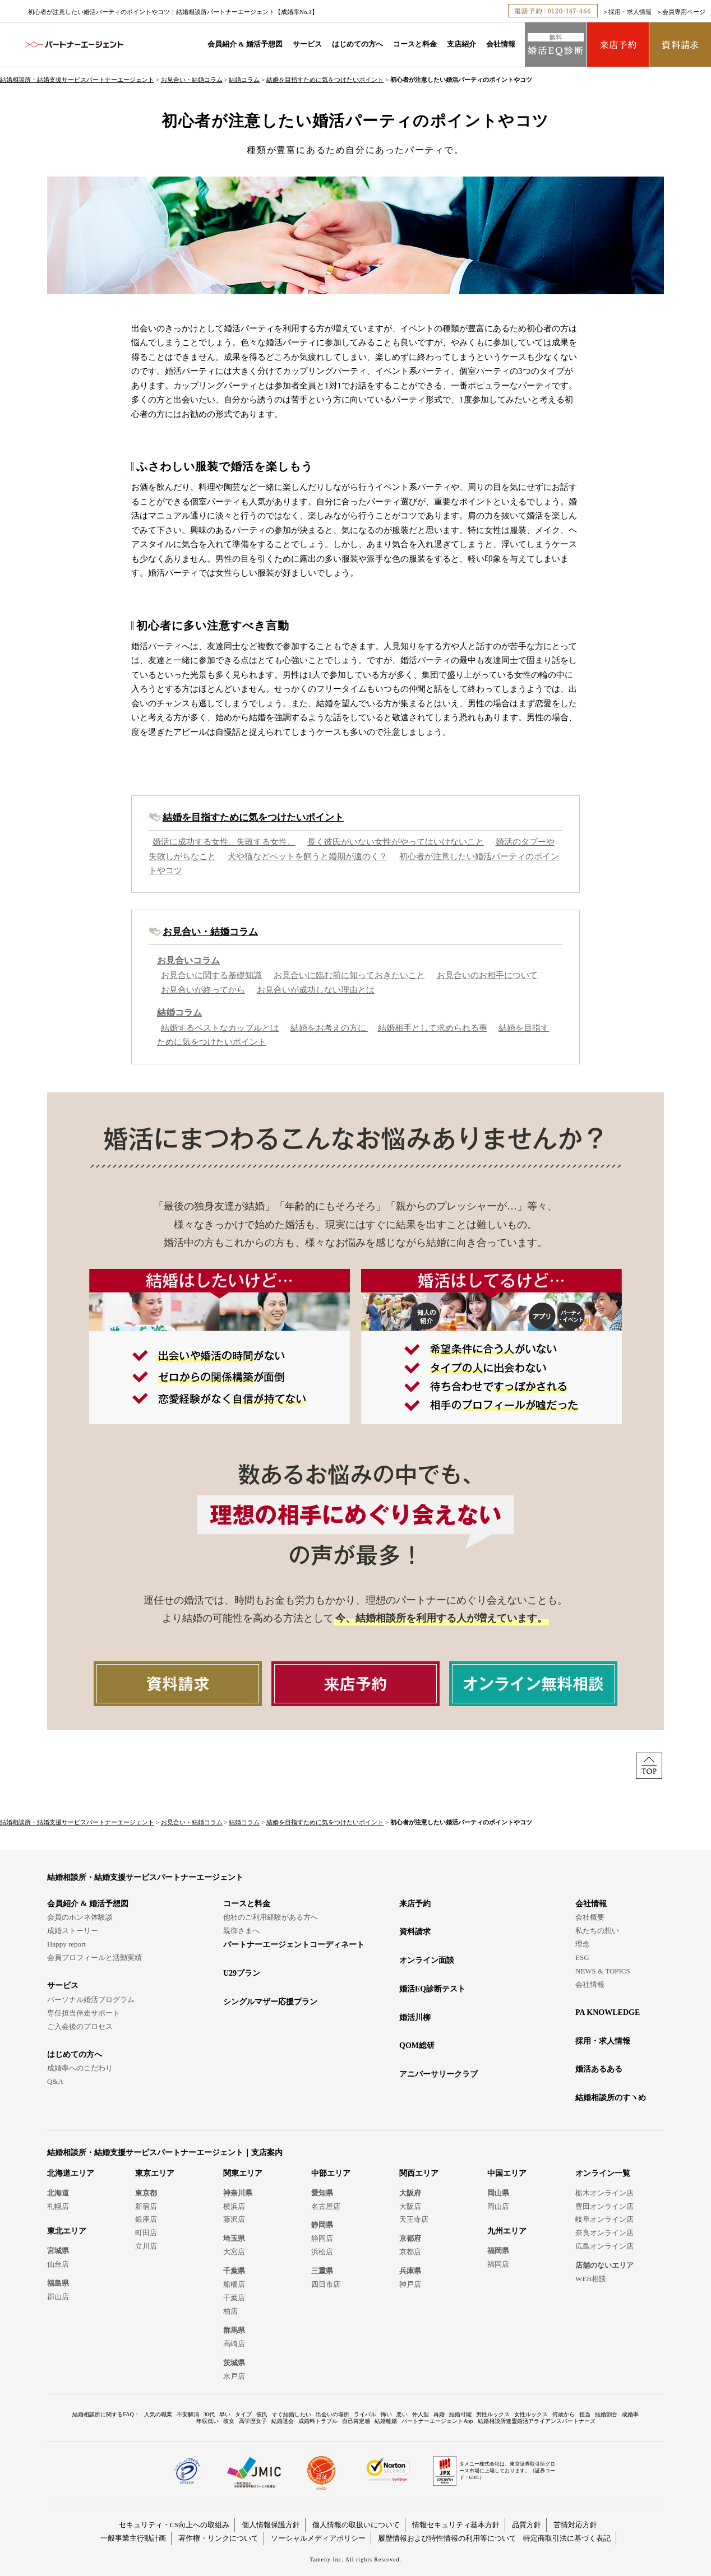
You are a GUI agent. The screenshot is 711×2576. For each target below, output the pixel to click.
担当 (584, 2414)
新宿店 (146, 2206)
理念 (582, 1944)
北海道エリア (70, 2173)
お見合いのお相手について (487, 975)
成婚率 (630, 2414)
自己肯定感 (356, 2421)
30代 (209, 2414)
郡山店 (58, 2296)
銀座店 (146, 2219)
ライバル (365, 2414)
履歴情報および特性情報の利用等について (447, 2538)
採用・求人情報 (630, 11)
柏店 (230, 2311)
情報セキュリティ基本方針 (456, 2525)
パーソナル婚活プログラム (91, 1999)
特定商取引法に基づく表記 (567, 2538)
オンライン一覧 (602, 2173)
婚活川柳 (415, 2017)
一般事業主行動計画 (133, 2538)
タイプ (243, 2414)
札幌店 (58, 2206)
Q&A (55, 2081)
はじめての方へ (357, 44)
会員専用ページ (683, 11)
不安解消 (188, 2414)
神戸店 (410, 2284)
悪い (402, 2414)
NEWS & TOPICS (602, 1971)
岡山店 (498, 2206)
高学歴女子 (253, 2421)
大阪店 (410, 2206)
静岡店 (322, 2238)
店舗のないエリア (604, 2265)
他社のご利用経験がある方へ (270, 1917)
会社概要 (589, 1917)
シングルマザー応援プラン (270, 2002)
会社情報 (500, 44)
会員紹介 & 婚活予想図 (245, 44)
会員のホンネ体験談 (80, 1917)
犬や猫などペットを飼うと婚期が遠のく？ (307, 856)
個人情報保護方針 (271, 2525)
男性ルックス (493, 2414)
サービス (307, 44)
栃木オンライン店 (604, 2193)
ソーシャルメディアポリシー (318, 2538)
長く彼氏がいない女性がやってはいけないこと (395, 841)
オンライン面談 (426, 1960)
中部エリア (330, 2173)
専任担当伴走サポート (83, 2013)
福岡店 (498, 2264)
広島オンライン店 (604, 2246)
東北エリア (66, 2231)
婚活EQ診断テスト (432, 1989)
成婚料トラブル (318, 2421)
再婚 (439, 2414)
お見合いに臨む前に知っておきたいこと (349, 975)
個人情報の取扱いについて (356, 2525)
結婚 (324, 703)
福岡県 (498, 2250)
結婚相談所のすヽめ (610, 2097)
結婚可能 (460, 2414)
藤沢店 (234, 2219)
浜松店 (322, 2252)
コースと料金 (415, 44)
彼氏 (261, 2414)
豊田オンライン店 (604, 2206)
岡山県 (498, 2193)
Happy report (66, 1944)
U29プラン (241, 1973)
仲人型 (420, 2414)
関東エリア (242, 2173)
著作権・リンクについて (218, 2538)
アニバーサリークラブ (438, 2074)
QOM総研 (417, 2045)
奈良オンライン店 (604, 2232)
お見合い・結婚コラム (192, 79)
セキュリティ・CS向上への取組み (174, 2525)
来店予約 (415, 1903)
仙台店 (58, 2264)
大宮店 (234, 2252)
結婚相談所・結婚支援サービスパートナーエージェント (77, 79)
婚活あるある (598, 2069)
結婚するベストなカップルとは (220, 1027)
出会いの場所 (332, 2414)
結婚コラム (244, 79)
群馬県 (234, 2330)
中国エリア (507, 2173)
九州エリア (507, 2231)
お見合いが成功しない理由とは (316, 989)
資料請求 (415, 1932)
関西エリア (418, 2173)
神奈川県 (237, 2193)
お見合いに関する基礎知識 (211, 975)
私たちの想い (597, 1930)
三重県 (322, 2271)
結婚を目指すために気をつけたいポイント (325, 79)
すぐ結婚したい (291, 2414)
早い (224, 2414)
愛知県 (322, 2193)
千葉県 (234, 2271)
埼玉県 (234, 2238)
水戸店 (234, 2376)
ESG (582, 1957)
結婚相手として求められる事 (432, 1027)
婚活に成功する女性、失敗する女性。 (224, 841)
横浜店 (234, 2206)
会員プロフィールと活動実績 (94, 1957)
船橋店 (234, 2284)
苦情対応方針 (575, 2525)
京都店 (410, 2252)
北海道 (58, 2193)
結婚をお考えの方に (329, 1027)
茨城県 (234, 2363)
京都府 (410, 2238)
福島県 (58, 2283)
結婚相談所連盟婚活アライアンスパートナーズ (536, 2421)
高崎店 (234, 2343)
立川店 (146, 2246)
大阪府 (410, 2193)
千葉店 (234, 2298)
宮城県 (58, 2250)
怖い (386, 2414)
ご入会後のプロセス (80, 2026)
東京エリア (154, 2173)
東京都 (146, 2193)
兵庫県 (410, 2271)
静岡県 (322, 2225)
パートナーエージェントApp (437, 2421)
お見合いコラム (188, 961)
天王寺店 (413, 2219)
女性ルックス (531, 2414)
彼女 (228, 2421)
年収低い (207, 2421)
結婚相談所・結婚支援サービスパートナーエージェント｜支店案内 (165, 2152)
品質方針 (526, 2525)
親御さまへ (241, 1930)
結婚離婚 (386, 2421)
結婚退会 (282, 2421)
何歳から (563, 2414)
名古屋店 (325, 2206)
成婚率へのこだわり (80, 2068)
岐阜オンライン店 (604, 2219)
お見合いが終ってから (203, 989)
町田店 (146, 2232)
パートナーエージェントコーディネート (293, 1944)
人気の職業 (158, 2414)
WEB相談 (590, 2278)
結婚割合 (606, 2414)
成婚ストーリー (72, 1930)
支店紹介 (461, 44)
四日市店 (325, 2284)
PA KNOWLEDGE (607, 2012)
